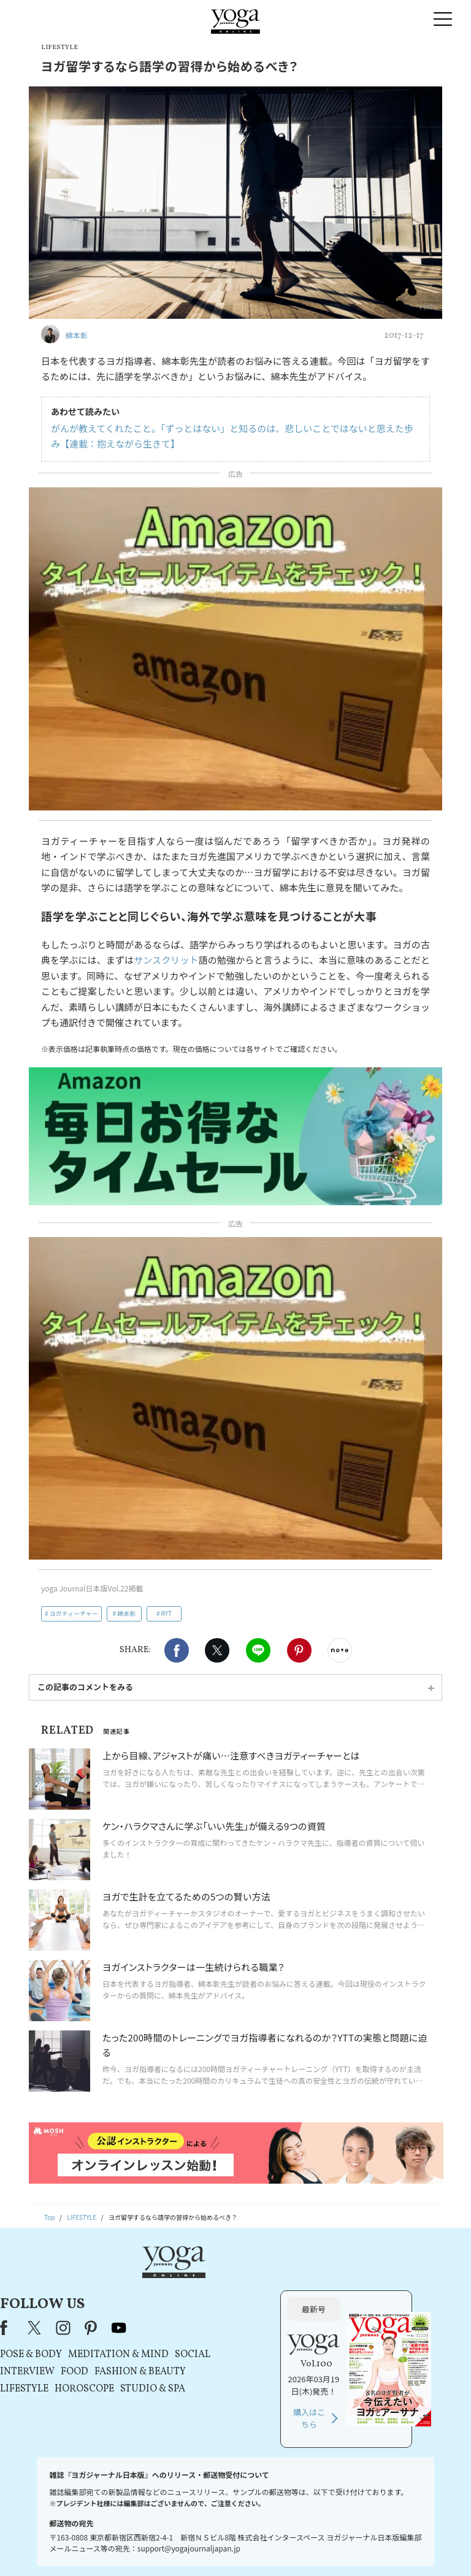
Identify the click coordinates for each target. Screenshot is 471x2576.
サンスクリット (166, 959)
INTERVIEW (145, 2328)
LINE (258, 1650)
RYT (166, 1613)
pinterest (209, 2284)
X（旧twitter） (217, 1650)
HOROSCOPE (202, 2345)
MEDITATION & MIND (236, 2310)
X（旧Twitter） (153, 2284)
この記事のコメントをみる (85, 1687)
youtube (237, 2284)
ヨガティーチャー (74, 1613)
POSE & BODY (149, 2310)
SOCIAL (310, 2310)
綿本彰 (126, 1613)
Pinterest (299, 1650)
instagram (181, 2284)
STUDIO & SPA (270, 2345)
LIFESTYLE (142, 2345)
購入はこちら (368, 2375)
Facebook (176, 1650)
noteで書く (339, 1650)
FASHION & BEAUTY (258, 2328)
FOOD (192, 2328)
